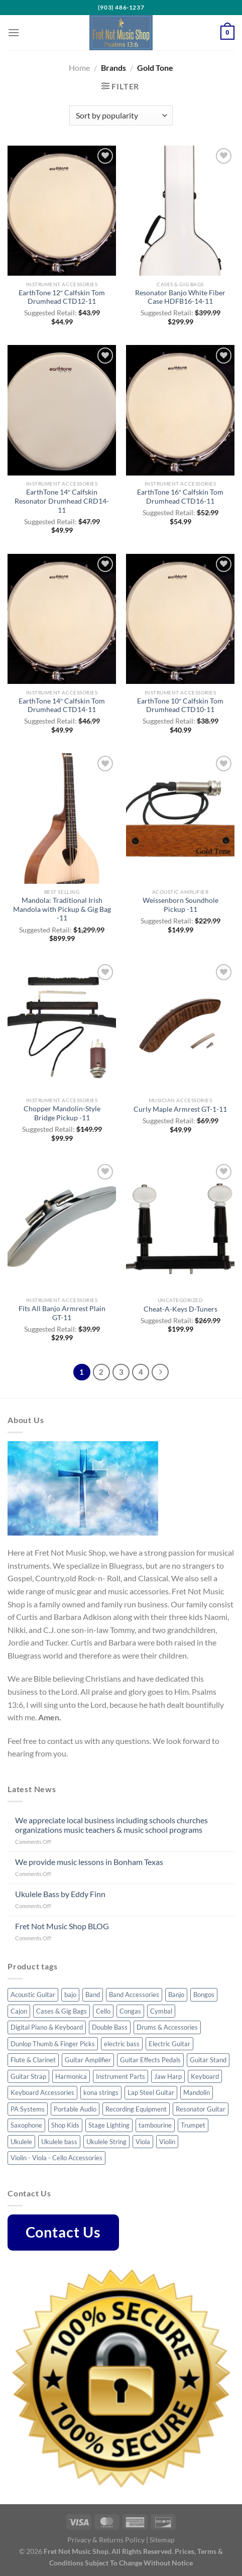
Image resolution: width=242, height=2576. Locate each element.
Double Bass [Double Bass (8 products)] (110, 2027)
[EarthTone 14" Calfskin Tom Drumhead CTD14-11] (62, 619)
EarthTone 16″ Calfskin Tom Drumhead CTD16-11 (180, 496)
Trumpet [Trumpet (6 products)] (193, 2125)
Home (79, 67)
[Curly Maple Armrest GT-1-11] (180, 1027)
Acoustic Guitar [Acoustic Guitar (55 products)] (33, 1994)
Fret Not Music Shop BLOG (62, 1926)
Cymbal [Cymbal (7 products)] (161, 2011)
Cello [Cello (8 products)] (103, 2011)
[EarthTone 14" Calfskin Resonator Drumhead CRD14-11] (62, 410)
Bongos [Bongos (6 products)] (203, 1994)
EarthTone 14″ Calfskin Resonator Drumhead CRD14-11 (62, 501)
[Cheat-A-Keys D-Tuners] (180, 1226)
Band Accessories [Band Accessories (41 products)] (134, 1994)
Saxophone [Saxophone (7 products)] (26, 2125)
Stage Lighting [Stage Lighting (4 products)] (109, 2125)
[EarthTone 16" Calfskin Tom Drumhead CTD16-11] (180, 410)
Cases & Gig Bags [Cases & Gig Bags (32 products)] (61, 2011)
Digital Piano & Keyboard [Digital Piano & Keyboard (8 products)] (47, 2027)
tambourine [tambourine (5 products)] (155, 2125)
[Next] (160, 1372)
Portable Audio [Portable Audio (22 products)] (75, 2109)
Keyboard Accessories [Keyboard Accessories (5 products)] (42, 2092)
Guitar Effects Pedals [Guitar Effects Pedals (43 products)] (150, 2060)
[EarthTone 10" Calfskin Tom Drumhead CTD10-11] (180, 619)
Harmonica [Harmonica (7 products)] (71, 2076)
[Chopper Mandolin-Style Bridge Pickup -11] (62, 1027)
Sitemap (162, 2539)
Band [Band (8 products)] (92, 1994)
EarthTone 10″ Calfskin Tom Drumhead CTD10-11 (180, 705)
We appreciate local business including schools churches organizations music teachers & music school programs (111, 1824)
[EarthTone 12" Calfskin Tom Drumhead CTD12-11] (62, 211)
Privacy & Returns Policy (106, 2539)
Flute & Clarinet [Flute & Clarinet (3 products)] (33, 2060)
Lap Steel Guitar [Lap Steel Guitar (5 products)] (151, 2092)
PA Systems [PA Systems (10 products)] (28, 2109)
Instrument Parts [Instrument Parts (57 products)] (120, 2076)
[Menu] (14, 32)
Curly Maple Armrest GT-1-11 (180, 1109)
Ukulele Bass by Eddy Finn (60, 1894)
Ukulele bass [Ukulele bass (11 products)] (59, 2142)
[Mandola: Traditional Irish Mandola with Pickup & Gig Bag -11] (62, 818)
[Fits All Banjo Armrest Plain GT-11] (62, 1226)
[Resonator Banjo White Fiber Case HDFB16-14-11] (180, 211)
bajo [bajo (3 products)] (70, 1994)
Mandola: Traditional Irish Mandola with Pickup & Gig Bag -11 (62, 909)
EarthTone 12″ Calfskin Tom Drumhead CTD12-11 (62, 297)
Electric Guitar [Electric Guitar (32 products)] (169, 2044)
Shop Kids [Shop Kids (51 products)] (65, 2125)
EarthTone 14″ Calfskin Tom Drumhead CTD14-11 (62, 705)
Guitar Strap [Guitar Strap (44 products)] (28, 2076)
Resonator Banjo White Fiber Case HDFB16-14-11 (180, 297)
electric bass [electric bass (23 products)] (122, 2044)
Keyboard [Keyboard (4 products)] (205, 2076)
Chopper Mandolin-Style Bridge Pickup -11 (62, 1113)
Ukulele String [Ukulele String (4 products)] (106, 2142)
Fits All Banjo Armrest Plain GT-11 (62, 1313)
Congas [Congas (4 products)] (130, 2011)
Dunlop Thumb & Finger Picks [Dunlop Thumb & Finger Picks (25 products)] (53, 2044)
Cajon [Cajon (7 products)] (19, 2011)
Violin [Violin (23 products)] (167, 2142)
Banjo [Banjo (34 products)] (176, 1994)
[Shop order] (120, 115)
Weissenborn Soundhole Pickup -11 (180, 904)
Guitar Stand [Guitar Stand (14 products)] (208, 2060)
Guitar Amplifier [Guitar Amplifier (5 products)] (88, 2060)
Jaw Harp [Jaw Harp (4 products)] (168, 2076)
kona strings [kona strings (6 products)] (100, 2092)
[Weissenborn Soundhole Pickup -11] (180, 818)
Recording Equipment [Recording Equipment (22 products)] (136, 2109)
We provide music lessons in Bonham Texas (89, 1861)
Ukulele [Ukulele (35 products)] (21, 2142)
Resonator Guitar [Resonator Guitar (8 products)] (200, 2109)
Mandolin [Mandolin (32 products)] (196, 2092)
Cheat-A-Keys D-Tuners (180, 1309)
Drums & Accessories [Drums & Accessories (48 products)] (167, 2027)
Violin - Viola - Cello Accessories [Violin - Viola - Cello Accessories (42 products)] (56, 2158)
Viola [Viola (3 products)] (143, 2142)
